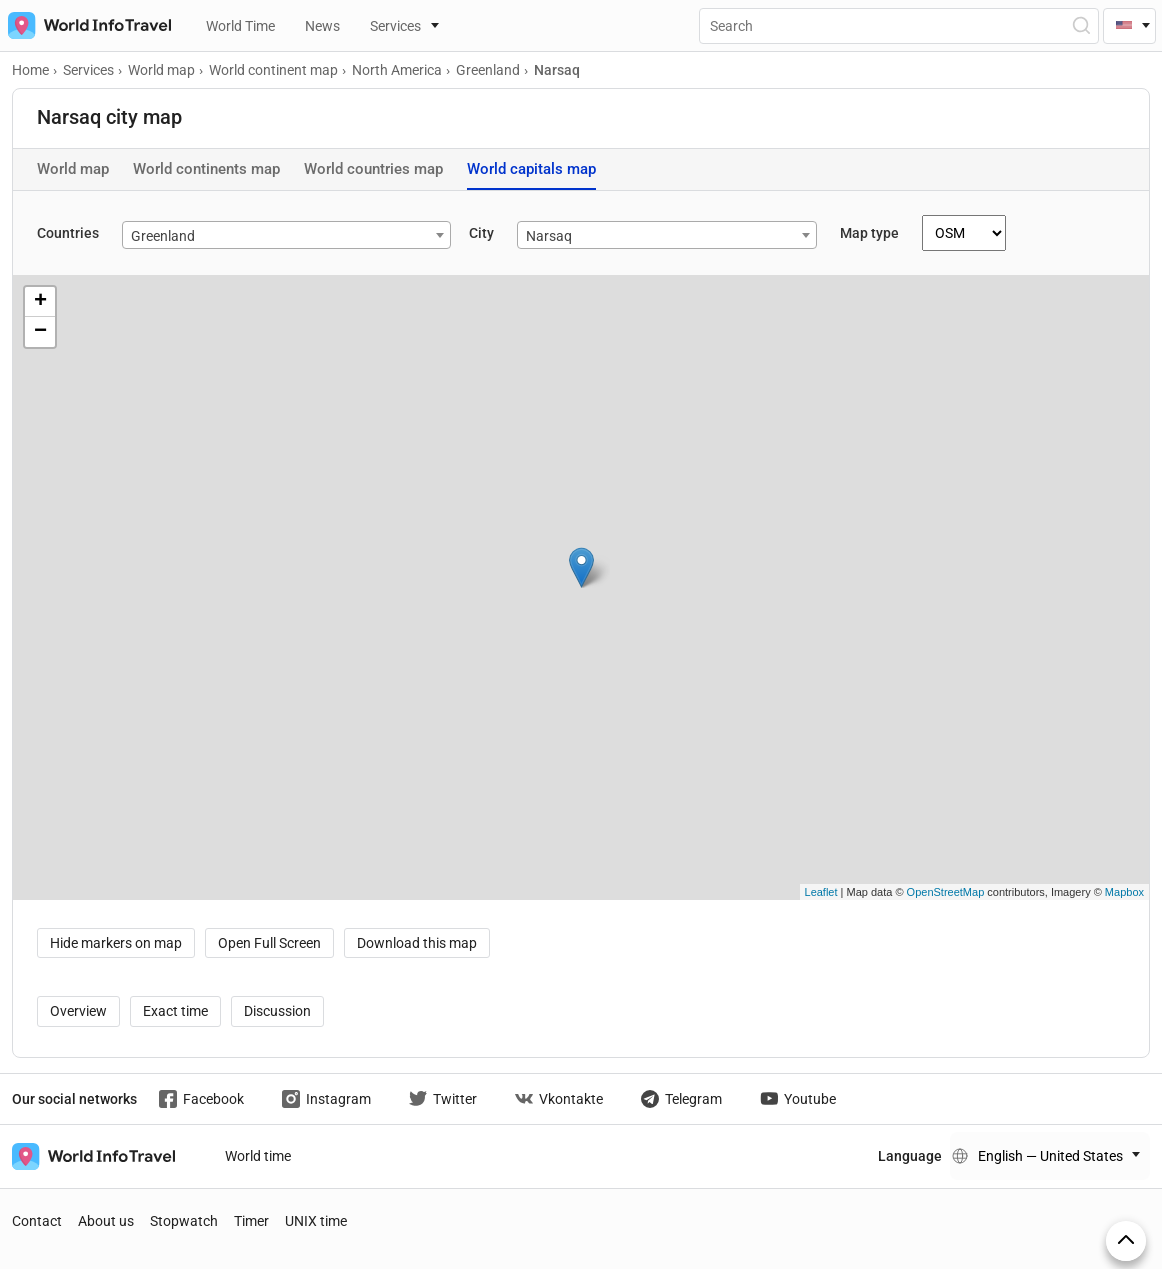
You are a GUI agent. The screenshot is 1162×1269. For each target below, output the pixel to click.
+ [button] (40, 302)
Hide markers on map (116, 943)
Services (395, 26)
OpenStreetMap (946, 892)
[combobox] (286, 235)
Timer (251, 1221)
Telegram (681, 1099)
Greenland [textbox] (163, 236)
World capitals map (531, 169)
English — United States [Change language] (1050, 1156)
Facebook (201, 1099)
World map (73, 169)
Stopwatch (184, 1221)
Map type (869, 233)
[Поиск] (899, 26)
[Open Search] (1080, 25)
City (481, 233)
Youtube (798, 1099)
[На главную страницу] (85, 25)
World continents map (206, 169)
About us (106, 1221)
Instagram (326, 1099)
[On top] (1126, 1241)
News (322, 26)
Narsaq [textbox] (549, 236)
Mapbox (1124, 892)
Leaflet (821, 892)
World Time (240, 26)
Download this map (417, 943)
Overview (78, 1011)
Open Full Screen (269, 943)
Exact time (175, 1011)
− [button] (40, 332)
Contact (37, 1221)
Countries (68, 233)
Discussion (277, 1011)
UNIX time (316, 1221)
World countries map (373, 169)
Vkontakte (559, 1099)
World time (258, 1156)
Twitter (443, 1099)
